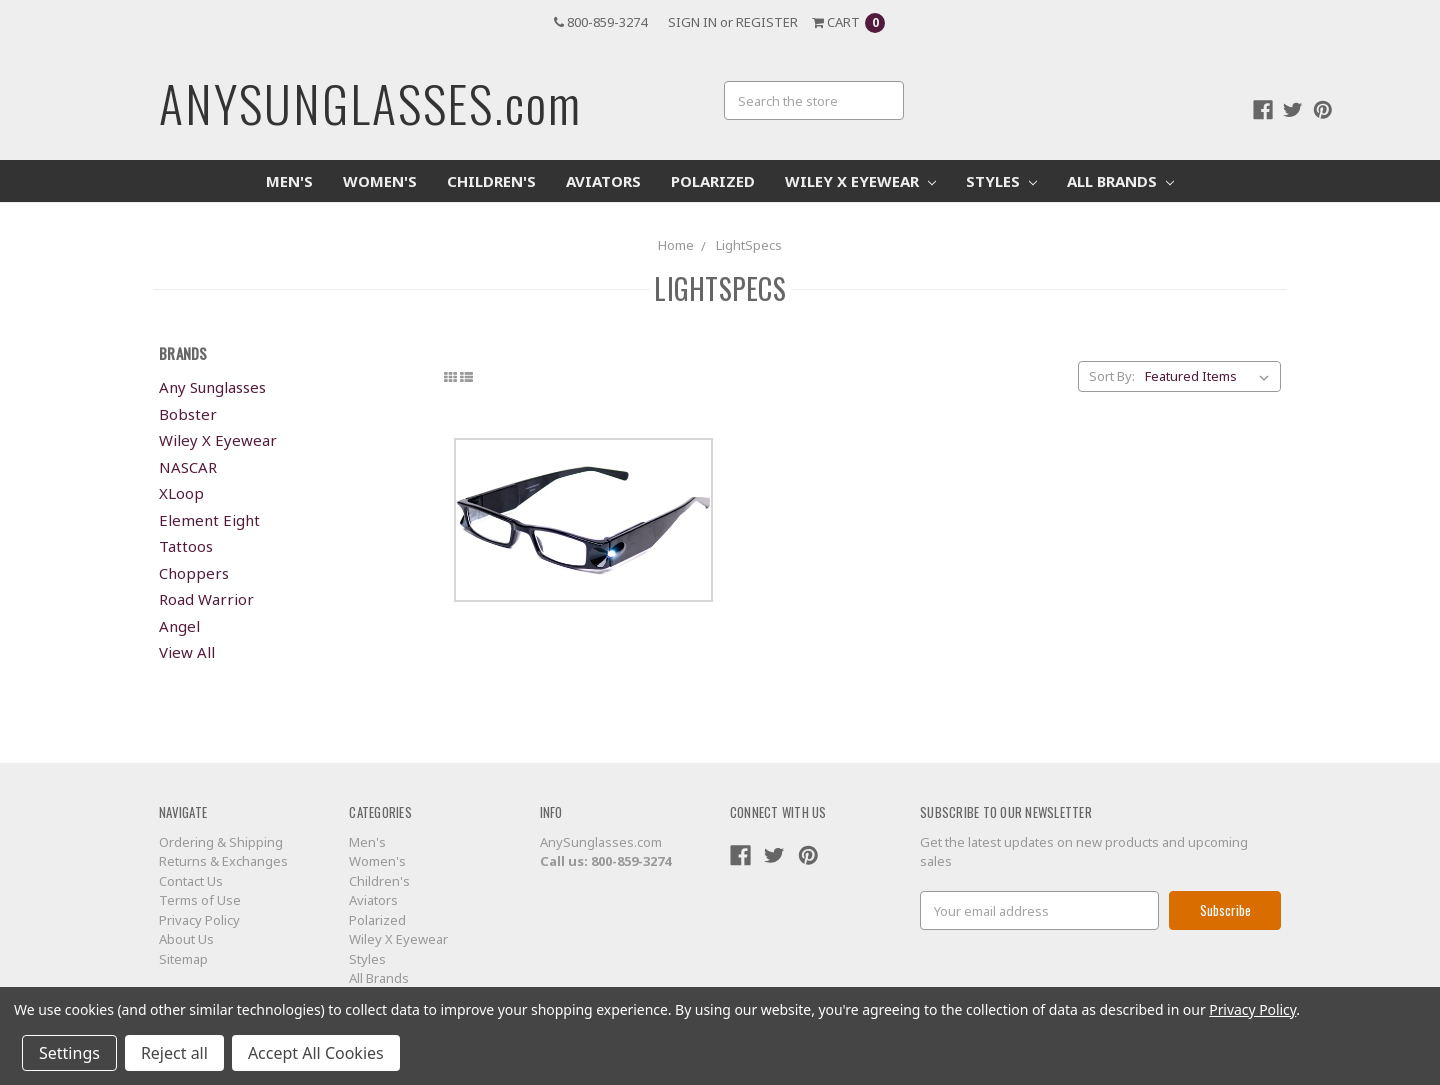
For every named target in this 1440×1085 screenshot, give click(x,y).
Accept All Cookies (316, 1053)
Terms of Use (200, 900)
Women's (380, 181)
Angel (179, 626)
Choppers (194, 573)
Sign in (692, 22)
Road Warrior (206, 599)
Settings (69, 1053)
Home (676, 245)
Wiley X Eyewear (860, 181)
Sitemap (183, 959)
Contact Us (191, 881)
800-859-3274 (600, 22)
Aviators (603, 181)
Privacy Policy (199, 920)
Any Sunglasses (212, 387)
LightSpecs (749, 245)
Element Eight (209, 520)
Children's (491, 181)
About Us (186, 939)
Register (767, 22)
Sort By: (1112, 376)
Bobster (188, 414)
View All (187, 652)
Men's (289, 181)
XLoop (181, 493)
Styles (1001, 181)
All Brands (1120, 181)
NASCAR (188, 467)
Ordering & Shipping (221, 842)
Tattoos (186, 546)
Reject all (174, 1053)
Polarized (713, 181)
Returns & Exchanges (223, 861)
